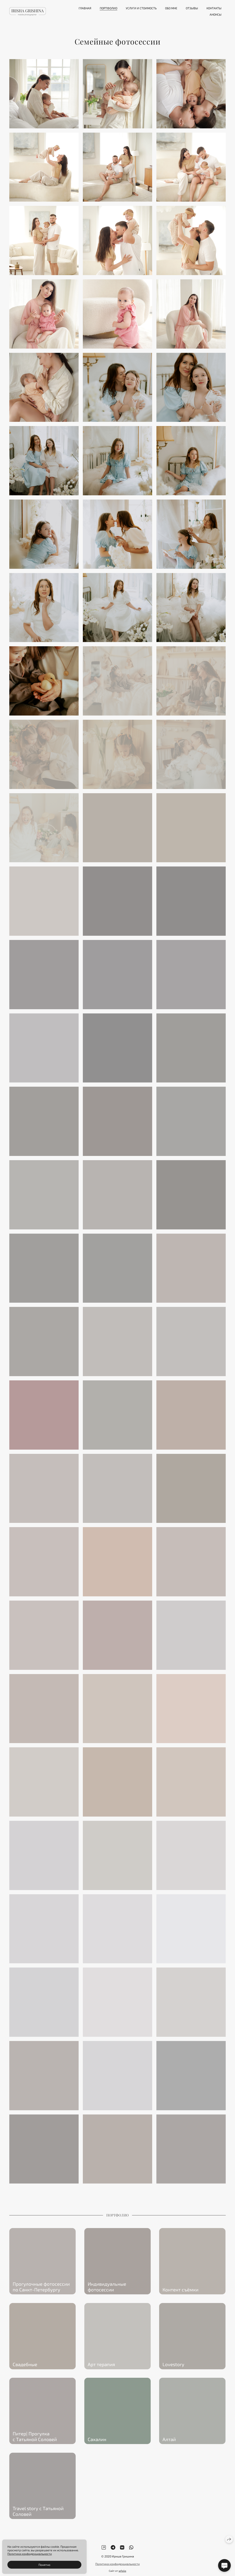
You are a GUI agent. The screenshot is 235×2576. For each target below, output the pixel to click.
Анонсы (215, 14)
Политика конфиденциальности (29, 2554)
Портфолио (108, 8)
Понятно (44, 2564)
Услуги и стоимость (141, 8)
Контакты (213, 8)
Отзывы (192, 8)
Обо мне (171, 8)
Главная (85, 8)
